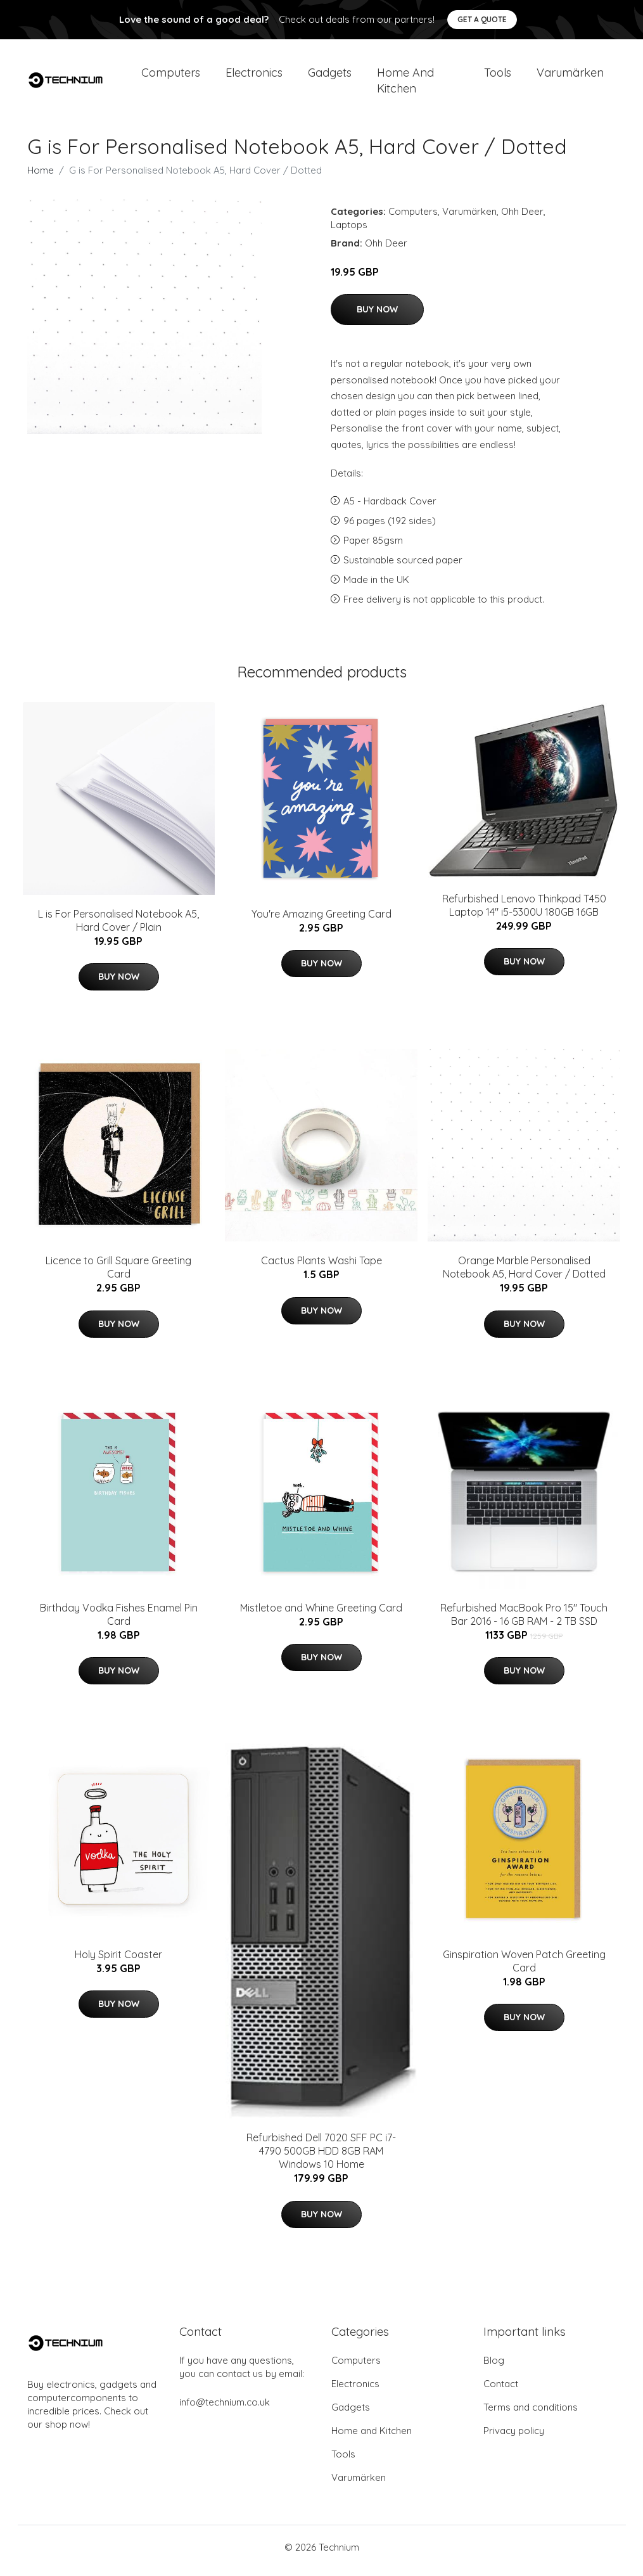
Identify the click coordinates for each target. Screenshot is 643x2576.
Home (40, 176)
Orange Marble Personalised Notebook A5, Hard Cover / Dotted (524, 1274)
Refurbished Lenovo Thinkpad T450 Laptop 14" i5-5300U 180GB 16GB (524, 912)
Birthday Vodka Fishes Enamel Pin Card (119, 1621)
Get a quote (482, 19)
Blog (493, 2367)
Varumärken (570, 75)
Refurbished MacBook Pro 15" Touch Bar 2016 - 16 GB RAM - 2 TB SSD (524, 1621)
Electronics (254, 75)
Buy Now (377, 316)
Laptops (349, 231)
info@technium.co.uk (224, 2409)
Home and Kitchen (405, 83)
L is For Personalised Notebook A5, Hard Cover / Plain (118, 927)
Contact (500, 2391)
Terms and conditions (530, 2414)
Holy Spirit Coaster (118, 1960)
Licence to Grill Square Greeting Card (118, 1274)
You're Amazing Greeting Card (321, 920)
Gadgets (330, 75)
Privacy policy (513, 2438)
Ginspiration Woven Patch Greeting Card (524, 1967)
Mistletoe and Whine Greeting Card (321, 1614)
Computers (170, 75)
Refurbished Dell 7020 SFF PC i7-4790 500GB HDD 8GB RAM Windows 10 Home (321, 2157)
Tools (497, 75)
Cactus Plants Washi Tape (321, 1267)
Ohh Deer (522, 218)
